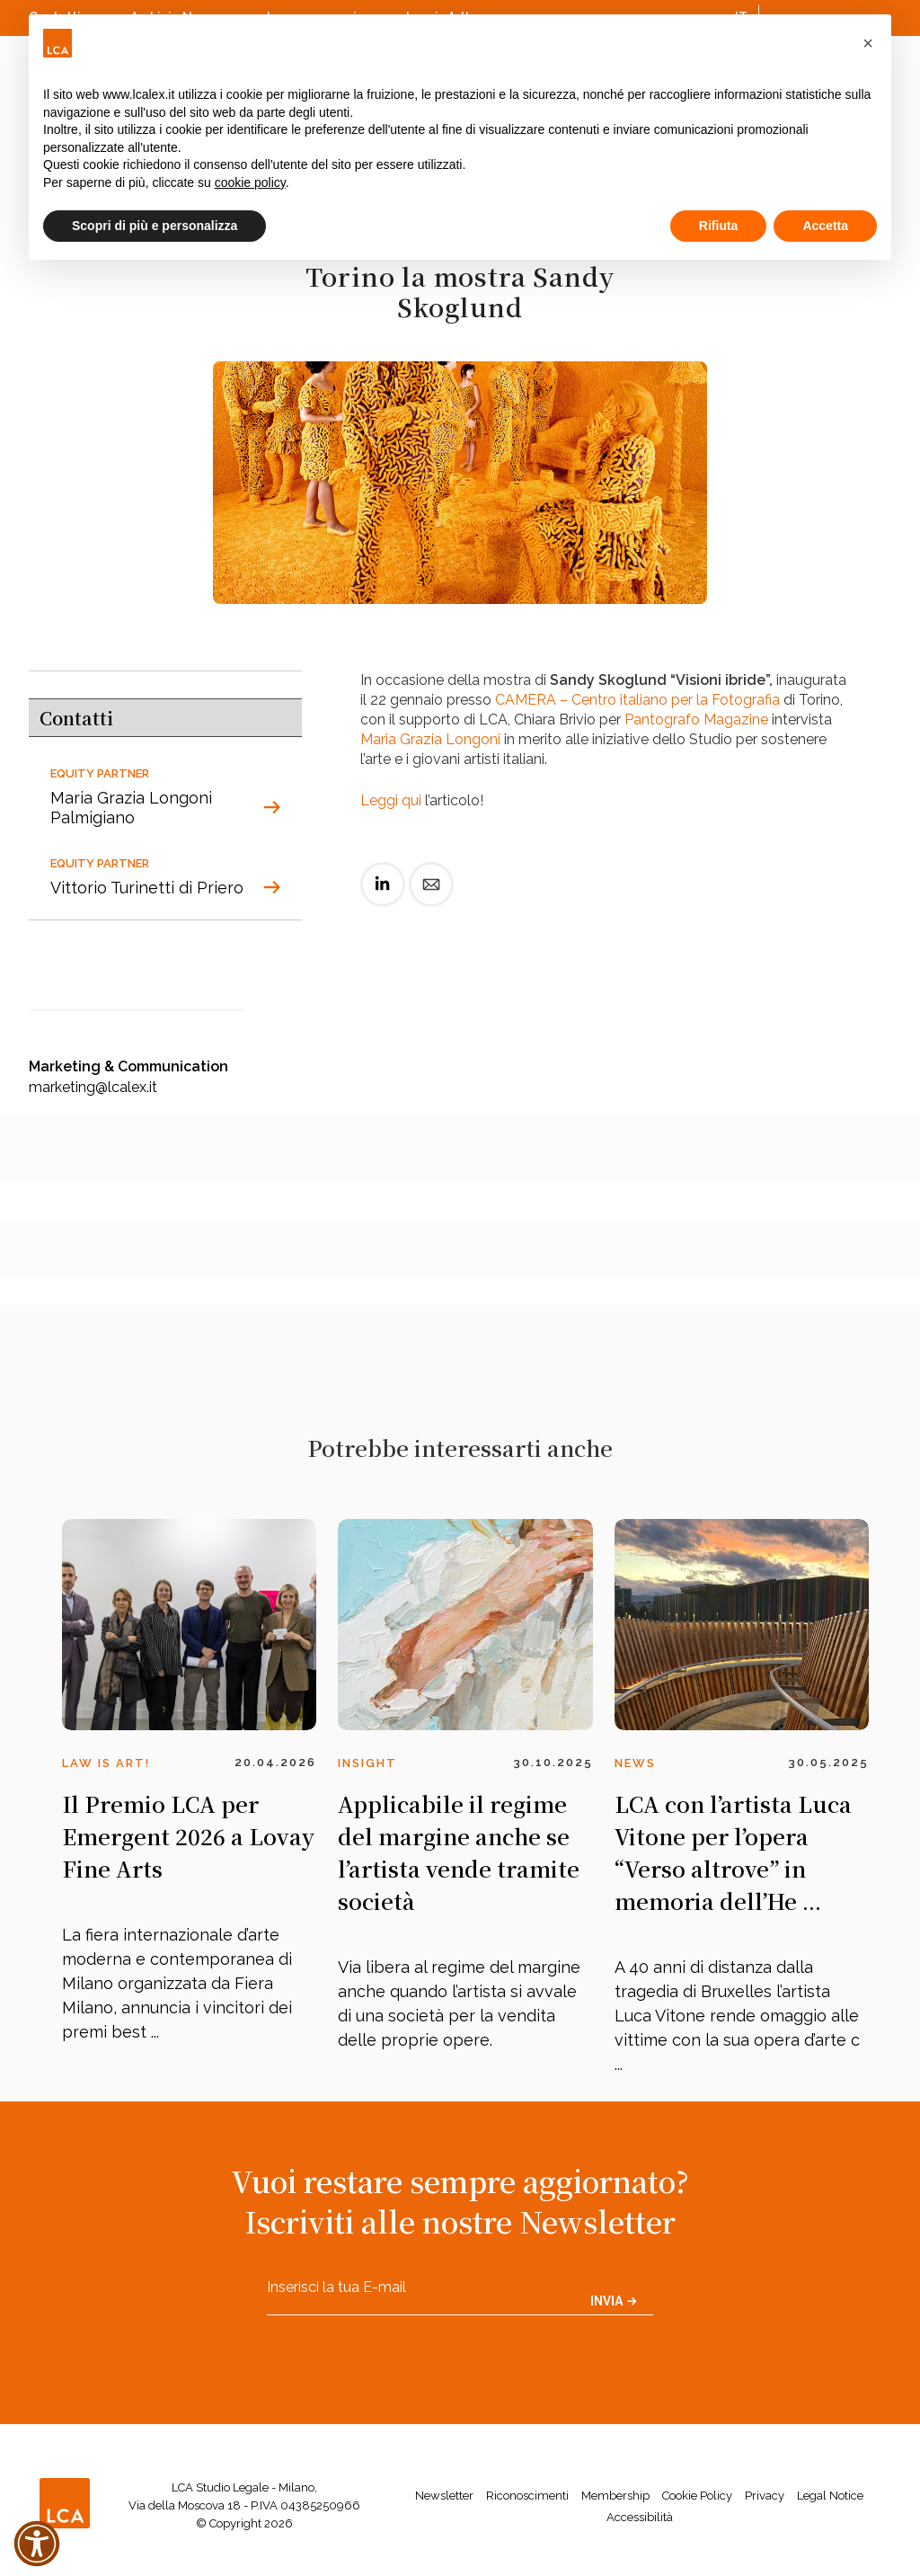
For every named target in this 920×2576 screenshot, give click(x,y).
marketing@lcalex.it (93, 1087)
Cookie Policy (697, 2495)
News (635, 1763)
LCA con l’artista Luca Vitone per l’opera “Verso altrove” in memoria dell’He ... (733, 1852)
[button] (868, 43)
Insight (367, 1763)
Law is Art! (106, 1763)
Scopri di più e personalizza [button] (154, 225)
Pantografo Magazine (696, 719)
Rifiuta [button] (719, 225)
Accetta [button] (825, 225)
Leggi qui (390, 800)
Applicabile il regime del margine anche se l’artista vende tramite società (458, 1852)
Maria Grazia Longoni (430, 739)
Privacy (764, 2495)
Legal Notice (830, 2495)
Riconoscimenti (527, 2495)
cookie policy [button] (250, 182)
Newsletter (444, 2495)
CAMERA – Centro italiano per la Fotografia (637, 699)
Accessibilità (639, 2517)
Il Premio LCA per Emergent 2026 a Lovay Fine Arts (188, 1836)
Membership (615, 2495)
